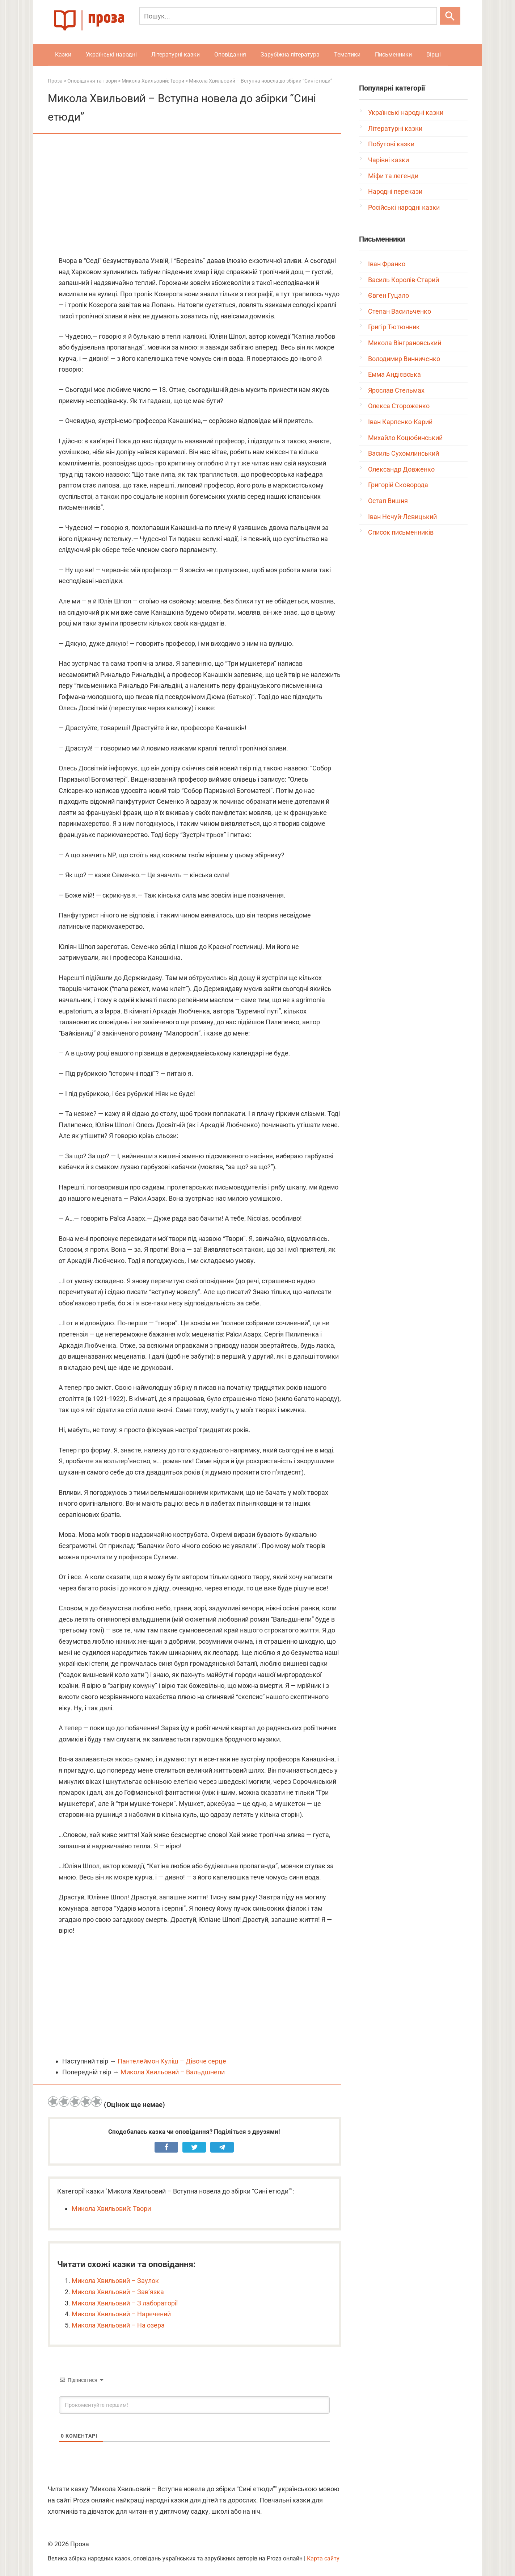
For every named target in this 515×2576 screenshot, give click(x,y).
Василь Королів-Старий (403, 280)
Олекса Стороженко (399, 406)
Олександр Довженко (401, 469)
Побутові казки (391, 144)
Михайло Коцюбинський (405, 438)
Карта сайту (323, 2558)
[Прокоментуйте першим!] (194, 2405)
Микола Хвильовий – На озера (118, 2325)
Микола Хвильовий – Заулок (115, 2280)
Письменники (393, 54)
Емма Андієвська (394, 374)
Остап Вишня (388, 501)
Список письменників (401, 532)
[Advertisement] (194, 195)
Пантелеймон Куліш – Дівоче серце (172, 2061)
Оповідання (230, 54)
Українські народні (111, 54)
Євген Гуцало (388, 295)
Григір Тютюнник (394, 327)
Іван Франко (386, 264)
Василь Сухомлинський (403, 453)
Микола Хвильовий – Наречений (121, 2314)
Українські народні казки (405, 112)
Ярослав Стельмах (396, 390)
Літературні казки (175, 54)
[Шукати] (450, 16)
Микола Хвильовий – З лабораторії (125, 2303)
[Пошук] (288, 16)
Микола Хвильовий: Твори (111, 2208)
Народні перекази (395, 191)
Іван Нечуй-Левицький (402, 516)
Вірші (433, 54)
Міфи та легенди (393, 176)
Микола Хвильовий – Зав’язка (118, 2292)
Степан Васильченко (399, 311)
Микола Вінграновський (404, 343)
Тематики (347, 54)
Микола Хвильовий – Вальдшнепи (173, 2072)
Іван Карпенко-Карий (400, 422)
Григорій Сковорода (398, 485)
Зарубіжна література (290, 54)
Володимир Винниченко (404, 359)
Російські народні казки (404, 207)
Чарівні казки (388, 160)
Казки (63, 54)
